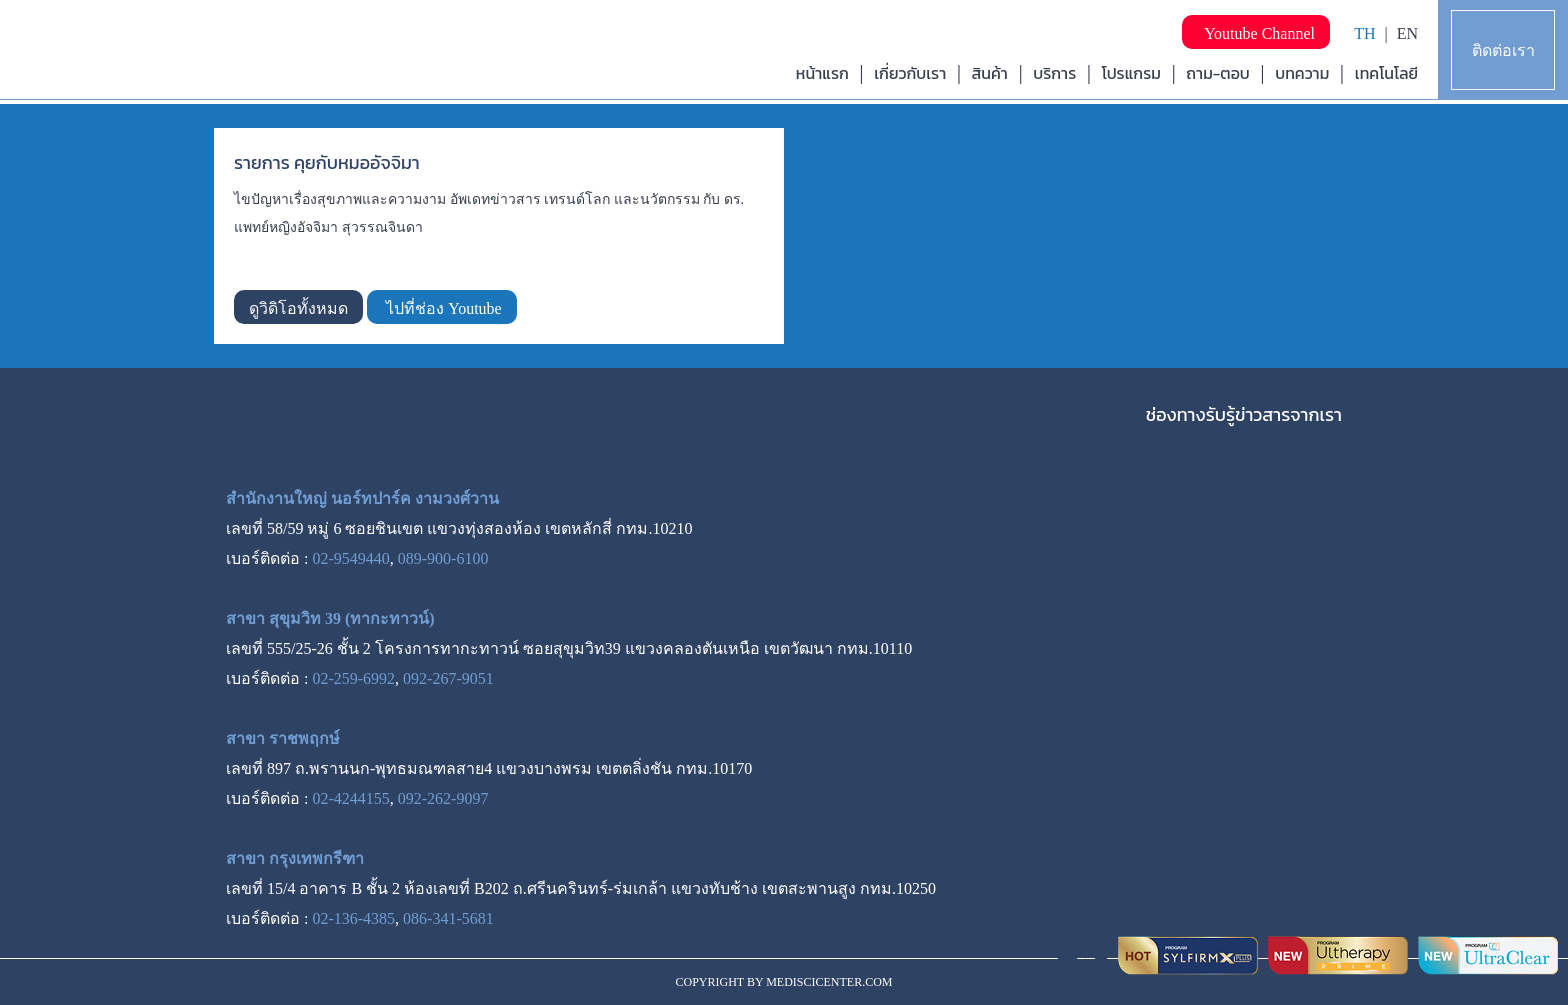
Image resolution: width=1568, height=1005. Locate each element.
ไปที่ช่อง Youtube (442, 308)
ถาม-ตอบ (1218, 73)
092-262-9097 (443, 798)
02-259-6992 (353, 678)
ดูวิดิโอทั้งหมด (298, 308)
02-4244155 (350, 798)
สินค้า (990, 73)
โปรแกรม (1131, 73)
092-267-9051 (448, 678)
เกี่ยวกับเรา (910, 73)
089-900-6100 (443, 558)
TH (1364, 33)
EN (1407, 33)
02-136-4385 (353, 918)
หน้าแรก (822, 73)
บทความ (1302, 73)
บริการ (1054, 73)
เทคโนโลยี (1386, 73)
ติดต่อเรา (1503, 50)
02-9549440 (350, 558)
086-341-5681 (448, 918)
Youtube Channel (1256, 33)
